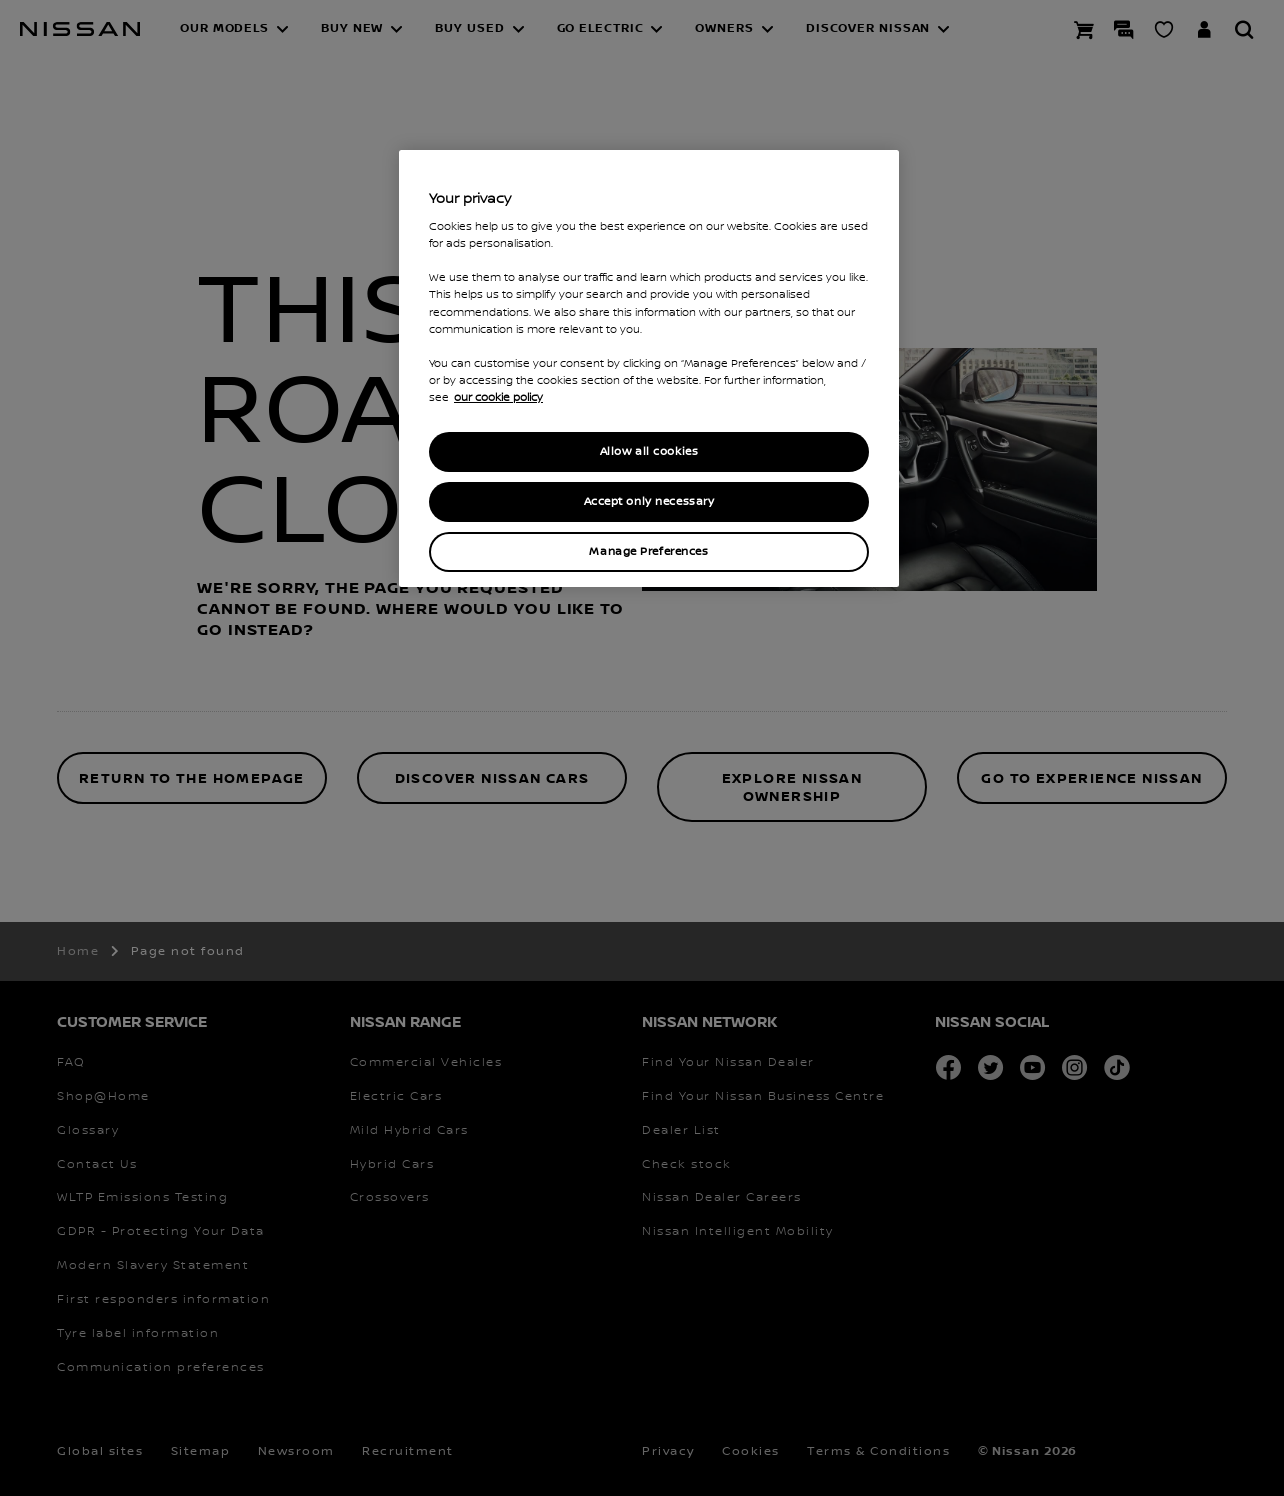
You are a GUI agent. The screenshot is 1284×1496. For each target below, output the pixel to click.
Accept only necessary (649, 501)
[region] (649, 368)
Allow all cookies (649, 451)
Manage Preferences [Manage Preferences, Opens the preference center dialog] (648, 551)
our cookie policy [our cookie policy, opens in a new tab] (498, 398)
